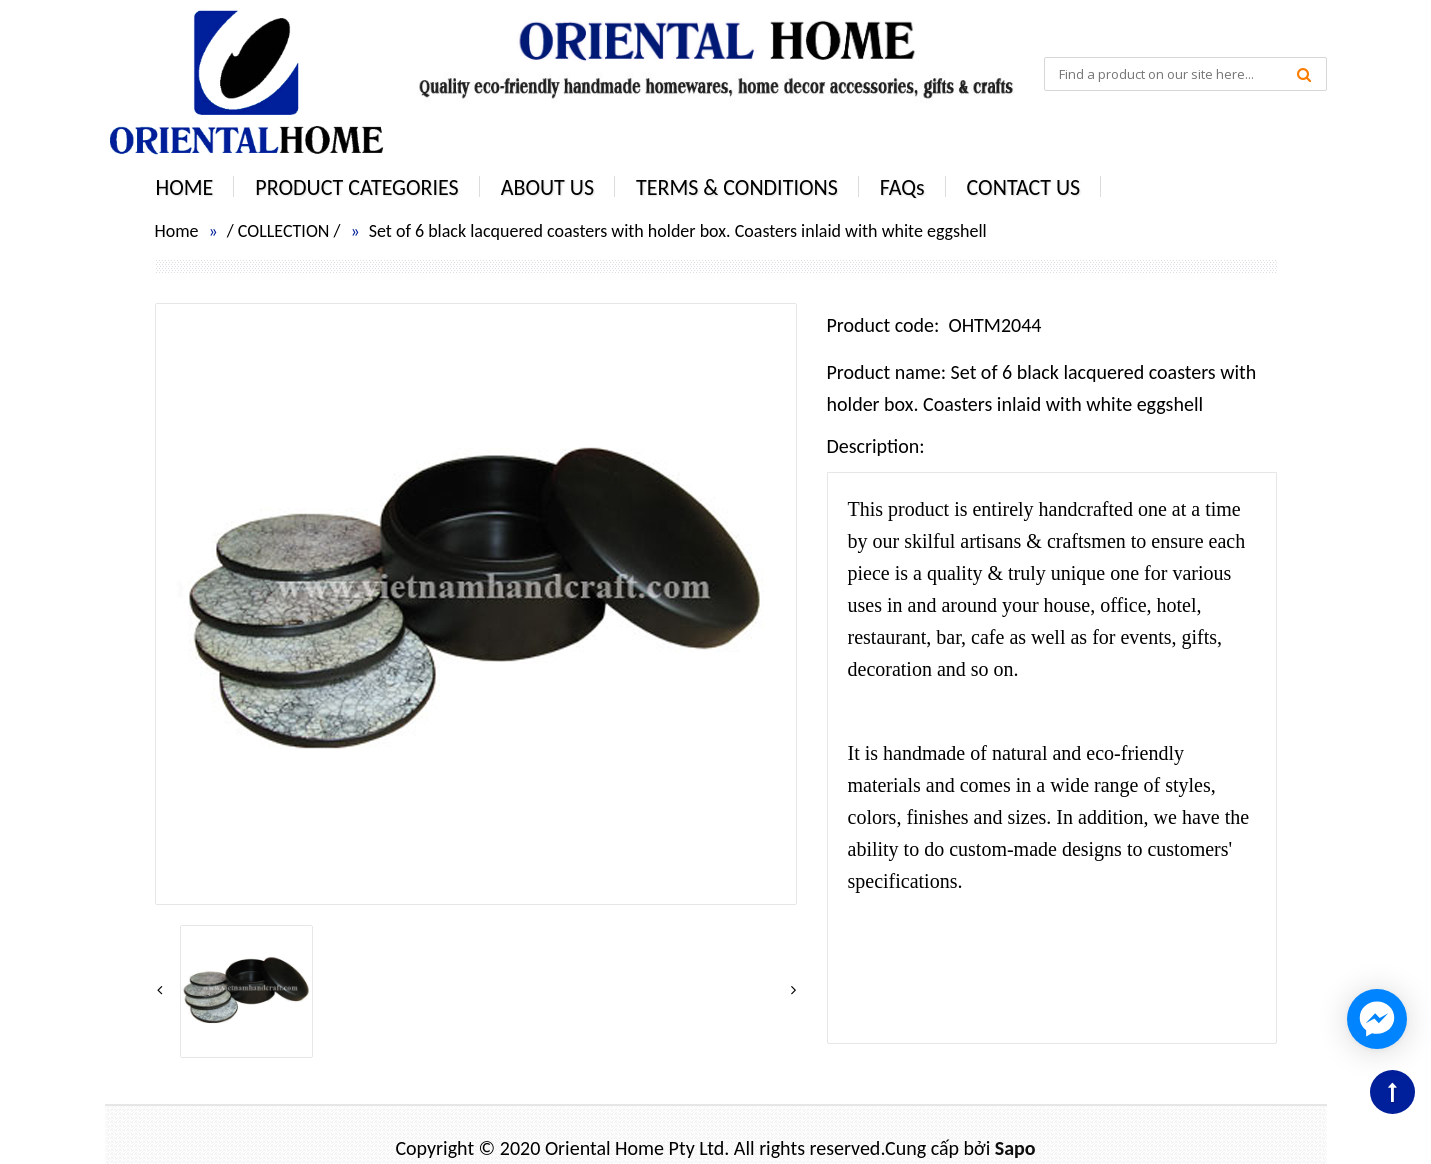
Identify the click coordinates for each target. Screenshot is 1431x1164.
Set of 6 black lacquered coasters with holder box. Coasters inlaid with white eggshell (678, 231)
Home (177, 231)
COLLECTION (284, 231)
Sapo (1015, 1148)
